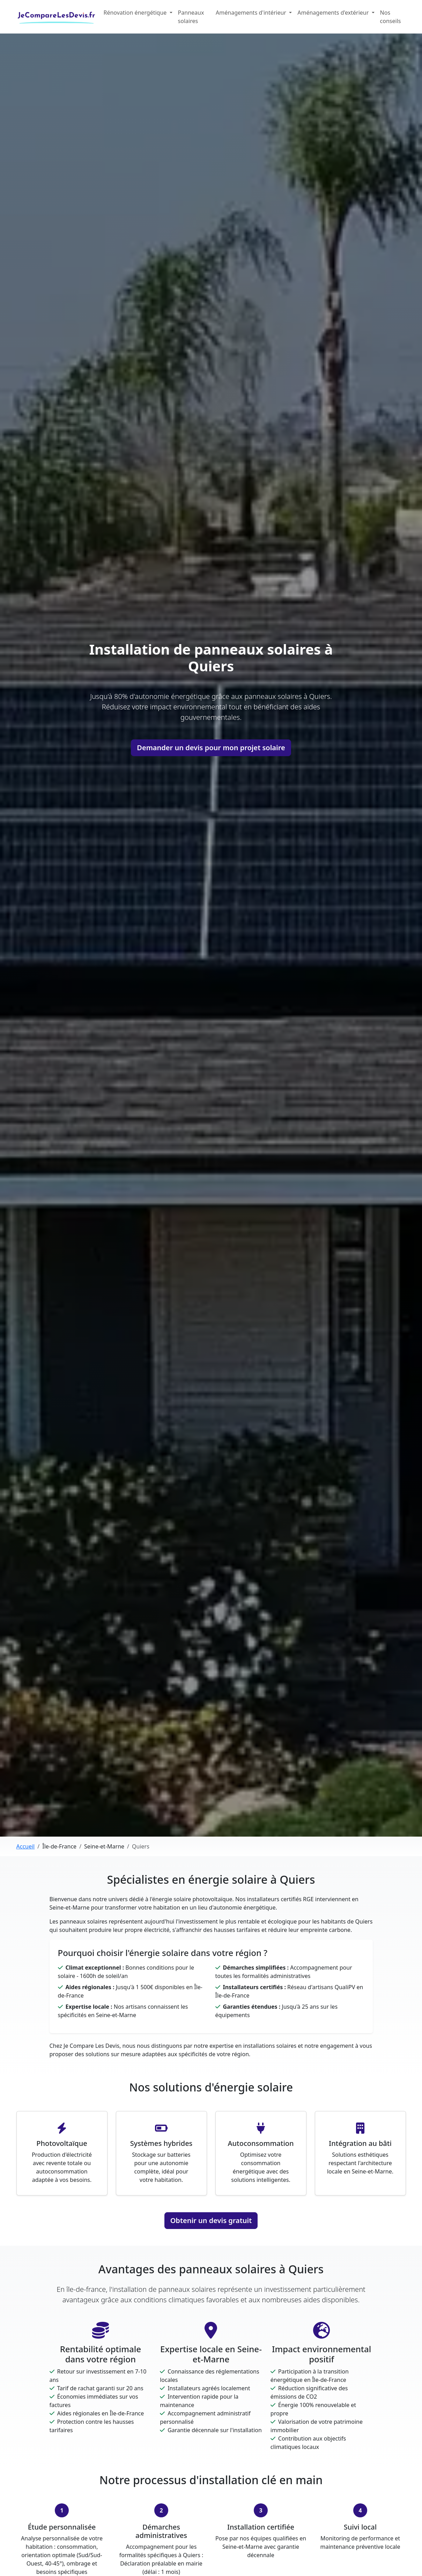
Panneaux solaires (191, 17)
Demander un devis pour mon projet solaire (211, 747)
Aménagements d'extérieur (333, 12)
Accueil (25, 1846)
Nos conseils (390, 17)
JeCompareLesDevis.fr (56, 14)
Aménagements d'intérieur (252, 12)
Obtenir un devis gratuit (211, 2220)
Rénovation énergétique (136, 12)
